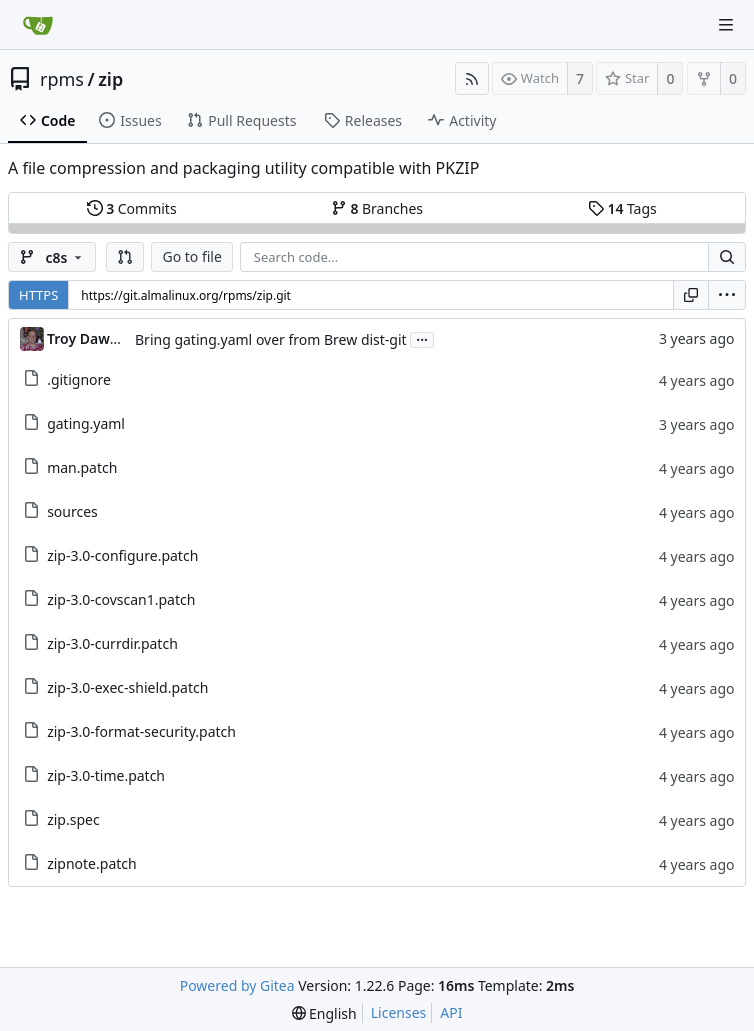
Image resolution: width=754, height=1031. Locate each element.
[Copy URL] (691, 295)
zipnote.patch (92, 863)
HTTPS (38, 295)
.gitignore (79, 379)
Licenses (399, 1012)
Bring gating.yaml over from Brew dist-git (271, 339)
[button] (125, 257)
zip (110, 79)
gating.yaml (86, 423)
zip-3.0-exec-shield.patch (127, 687)
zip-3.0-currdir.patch (112, 643)
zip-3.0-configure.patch (122, 555)
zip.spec (73, 819)
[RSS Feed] (472, 78)
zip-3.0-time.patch (106, 775)
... (422, 338)
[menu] (727, 295)
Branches (377, 208)
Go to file (191, 256)
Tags (622, 208)
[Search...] (727, 257)
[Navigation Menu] (726, 25)
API (451, 1012)
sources (72, 511)
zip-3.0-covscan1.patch (121, 599)
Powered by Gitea (237, 985)
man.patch (82, 467)
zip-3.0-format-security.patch (141, 731)
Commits (132, 208)
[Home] (38, 25)
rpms (62, 79)
